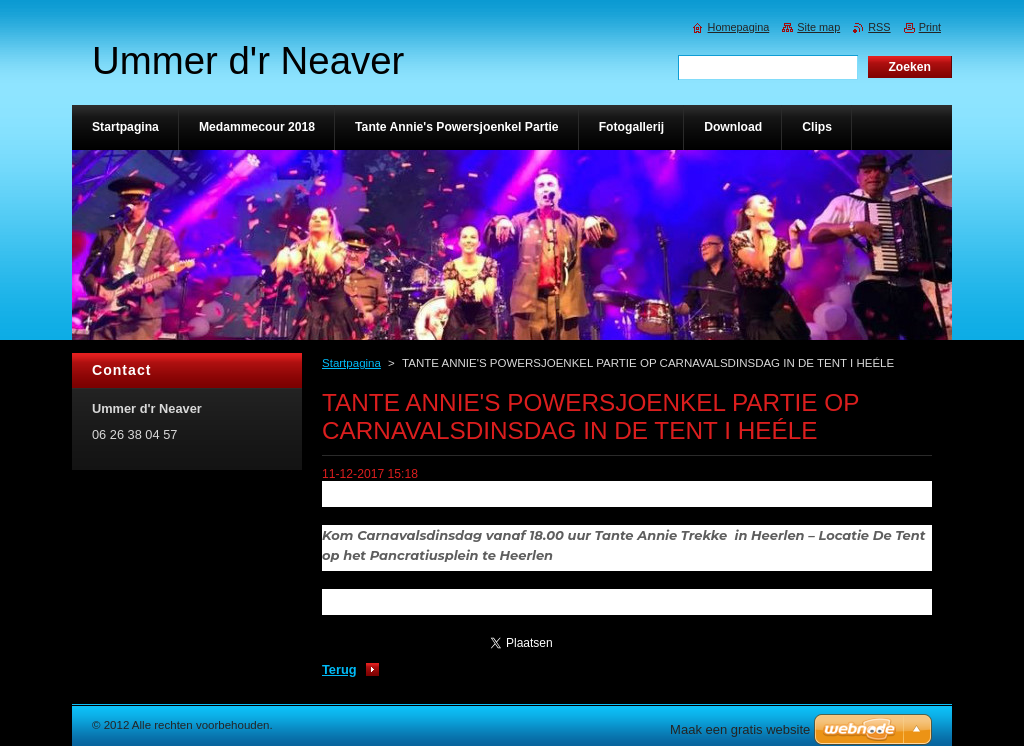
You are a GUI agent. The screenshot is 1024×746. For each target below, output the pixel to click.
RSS (879, 27)
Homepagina (739, 27)
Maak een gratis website (740, 729)
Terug (339, 669)
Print (930, 27)
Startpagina (351, 363)
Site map (818, 27)
